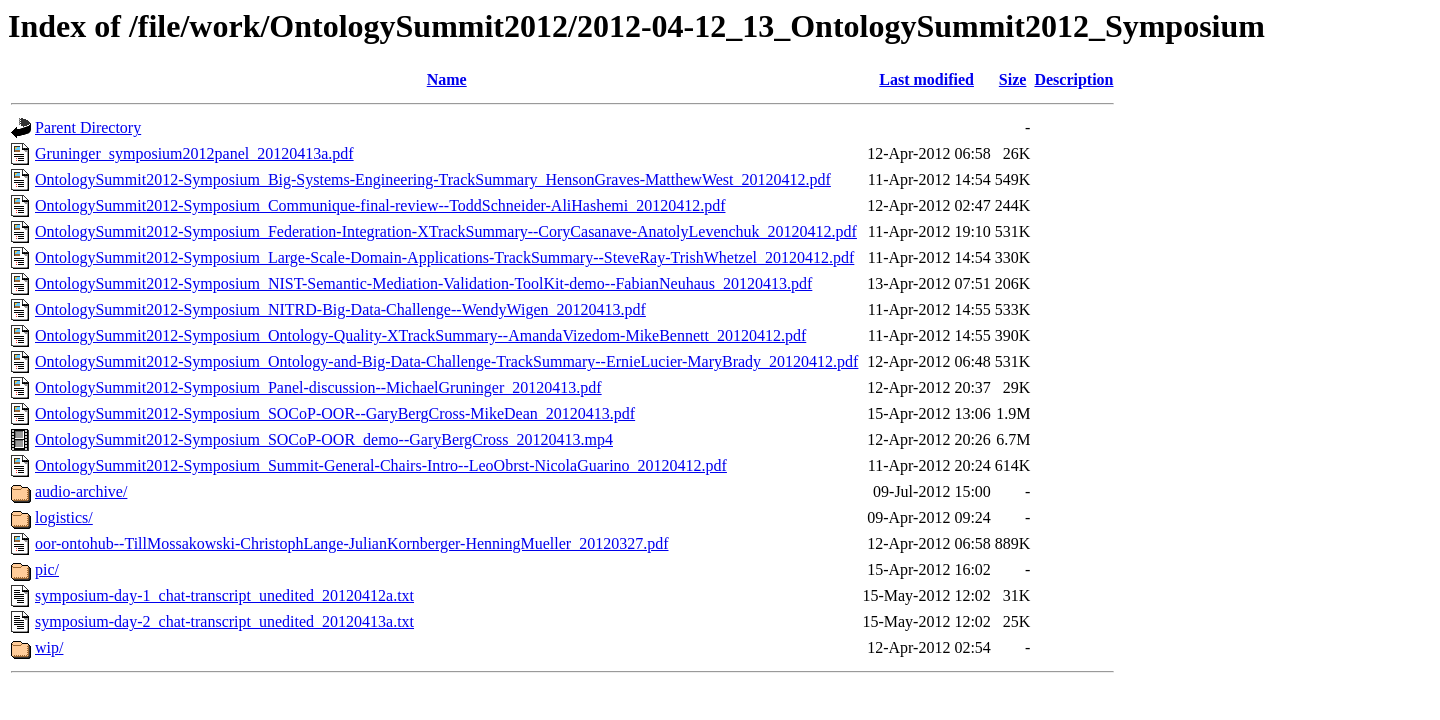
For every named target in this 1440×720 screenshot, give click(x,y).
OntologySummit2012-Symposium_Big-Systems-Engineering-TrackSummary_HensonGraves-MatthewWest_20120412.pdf (433, 179)
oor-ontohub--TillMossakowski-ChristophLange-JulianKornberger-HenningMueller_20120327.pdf (352, 543)
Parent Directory (88, 127)
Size (1013, 79)
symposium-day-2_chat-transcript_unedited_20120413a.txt (224, 621)
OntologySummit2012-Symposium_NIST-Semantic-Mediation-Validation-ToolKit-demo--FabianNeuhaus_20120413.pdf (423, 283)
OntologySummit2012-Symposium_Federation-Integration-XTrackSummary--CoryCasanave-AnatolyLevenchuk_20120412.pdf (446, 231)
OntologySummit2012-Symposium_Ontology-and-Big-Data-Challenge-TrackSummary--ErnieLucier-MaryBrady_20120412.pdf (446, 361)
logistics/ (64, 517)
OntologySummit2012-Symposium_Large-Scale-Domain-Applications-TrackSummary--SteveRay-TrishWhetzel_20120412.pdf (444, 257)
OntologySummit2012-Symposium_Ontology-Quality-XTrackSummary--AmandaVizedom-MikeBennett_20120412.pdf (420, 335)
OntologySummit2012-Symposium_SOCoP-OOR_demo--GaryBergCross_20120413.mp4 (324, 439)
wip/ (49, 647)
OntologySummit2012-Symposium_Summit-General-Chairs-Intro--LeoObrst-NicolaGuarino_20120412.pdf (381, 465)
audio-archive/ (81, 491)
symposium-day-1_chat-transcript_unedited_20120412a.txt (224, 595)
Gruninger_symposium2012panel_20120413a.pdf (194, 153)
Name (447, 79)
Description (1073, 79)
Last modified (926, 79)
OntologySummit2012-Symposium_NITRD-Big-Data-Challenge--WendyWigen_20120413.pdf (340, 309)
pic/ (47, 569)
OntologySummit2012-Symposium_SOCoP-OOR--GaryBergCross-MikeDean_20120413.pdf (335, 413)
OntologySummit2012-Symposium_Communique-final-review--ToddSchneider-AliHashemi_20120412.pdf (380, 205)
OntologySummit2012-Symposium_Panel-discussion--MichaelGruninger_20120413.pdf (318, 387)
